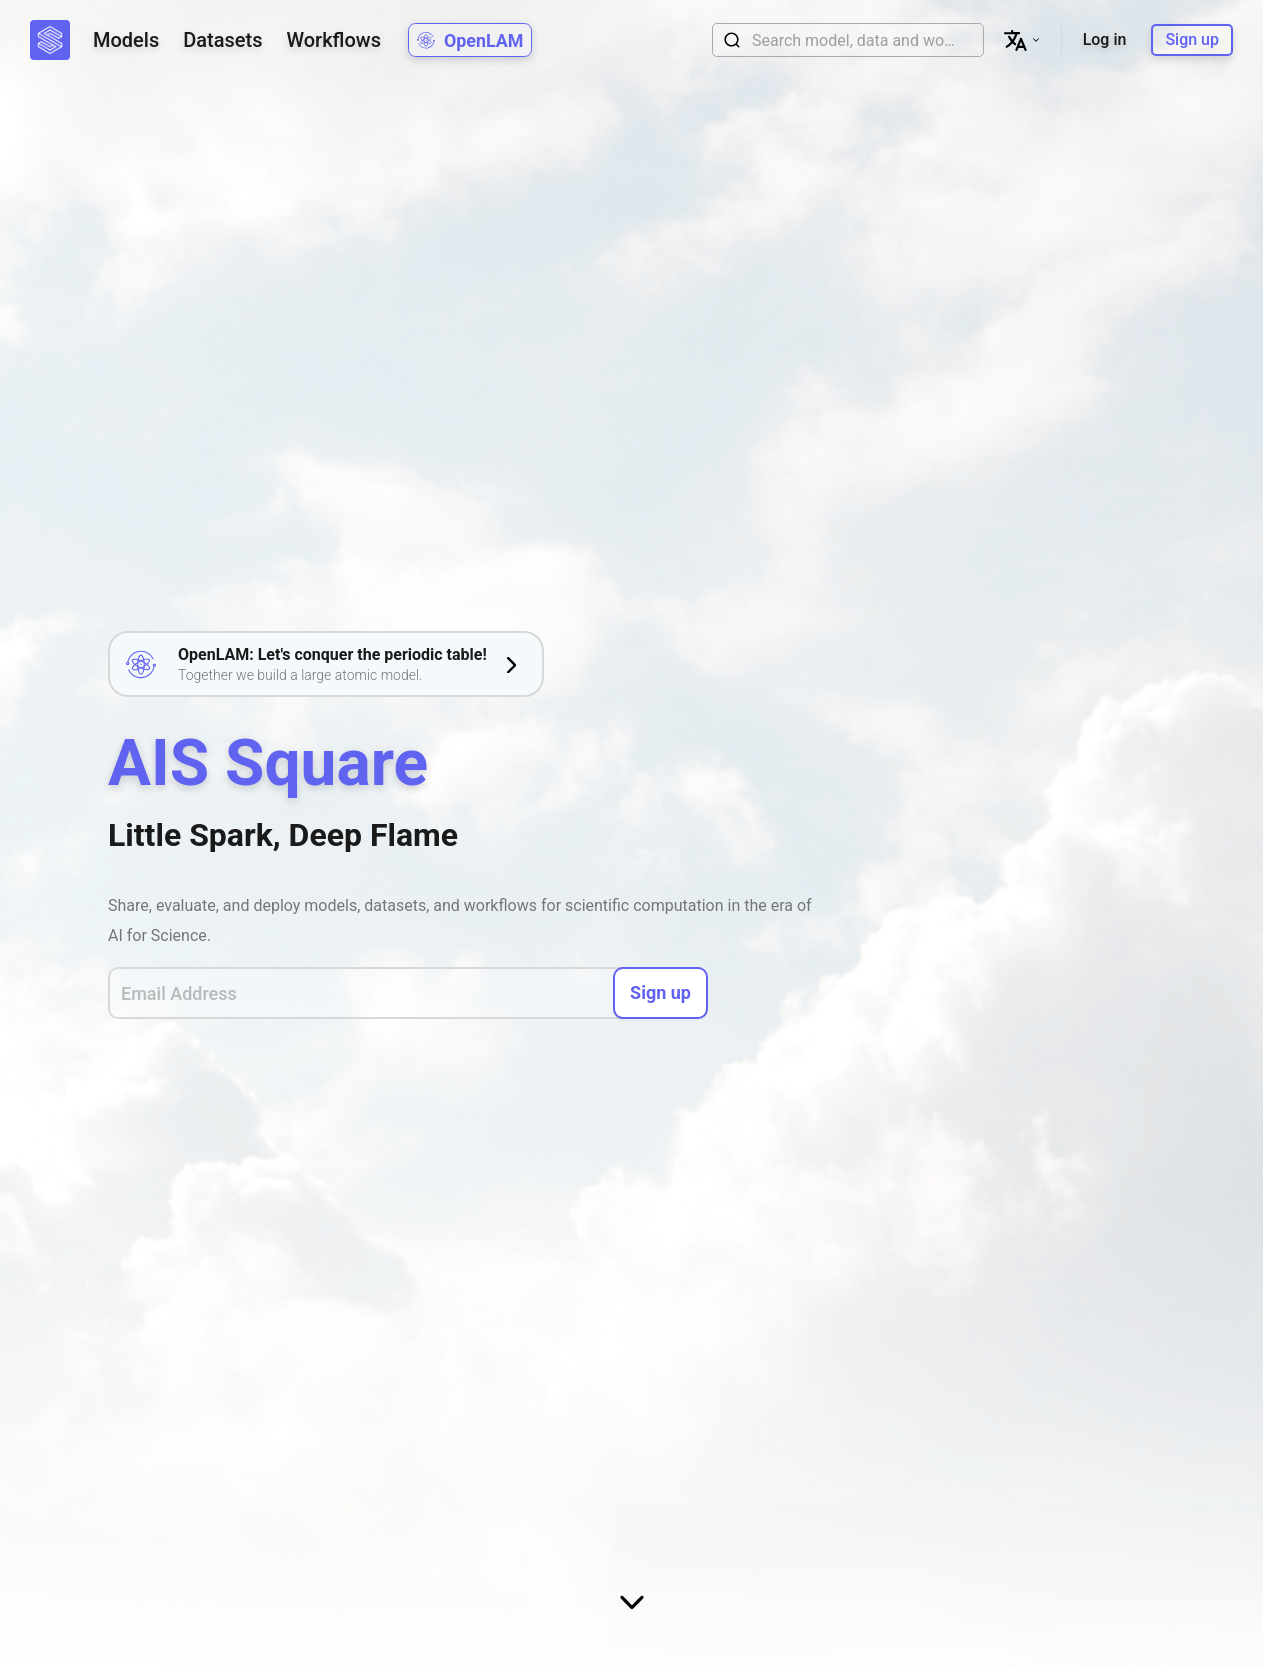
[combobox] (856, 40)
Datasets (222, 40)
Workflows (333, 40)
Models (126, 40)
